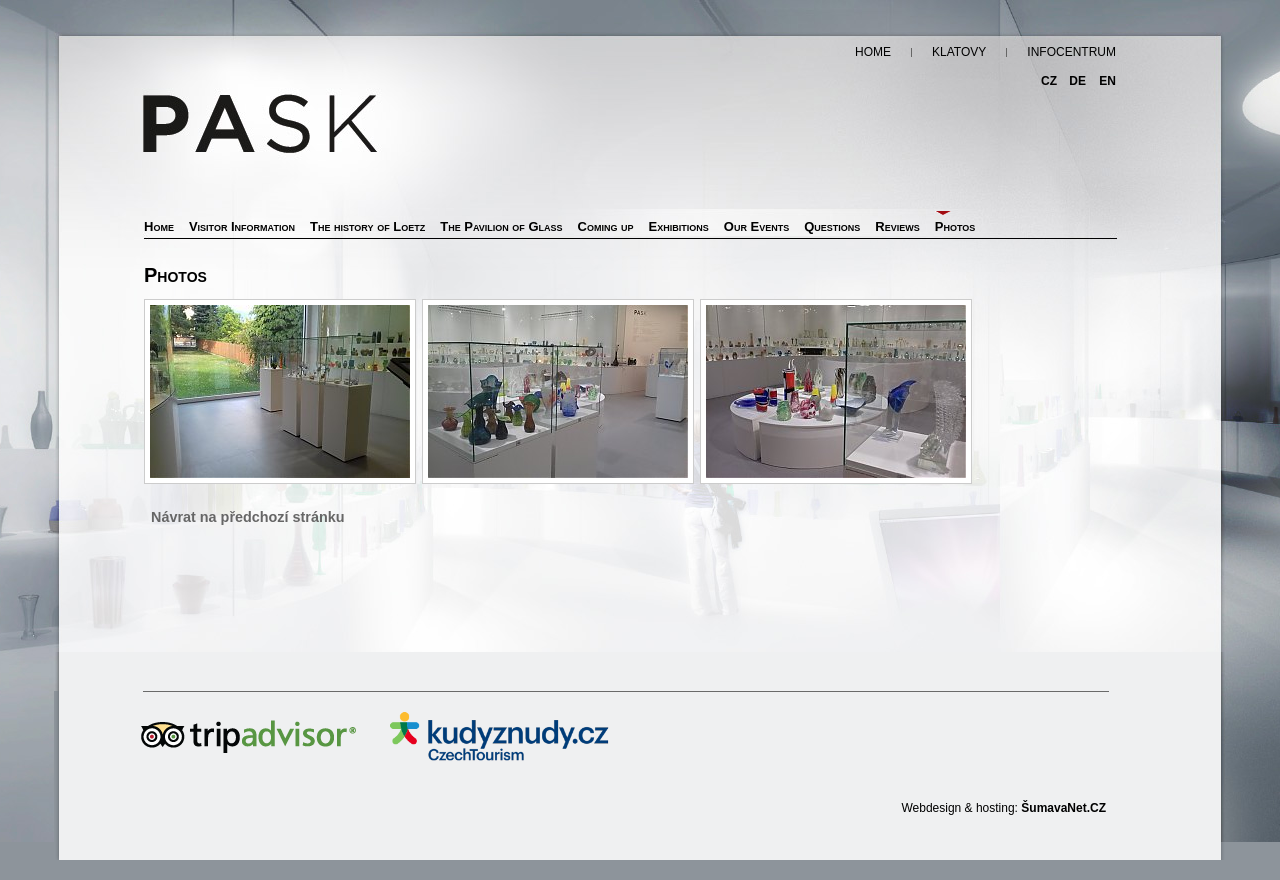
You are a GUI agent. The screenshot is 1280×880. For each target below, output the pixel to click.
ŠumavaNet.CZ (1063, 808)
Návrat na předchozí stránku (248, 517)
